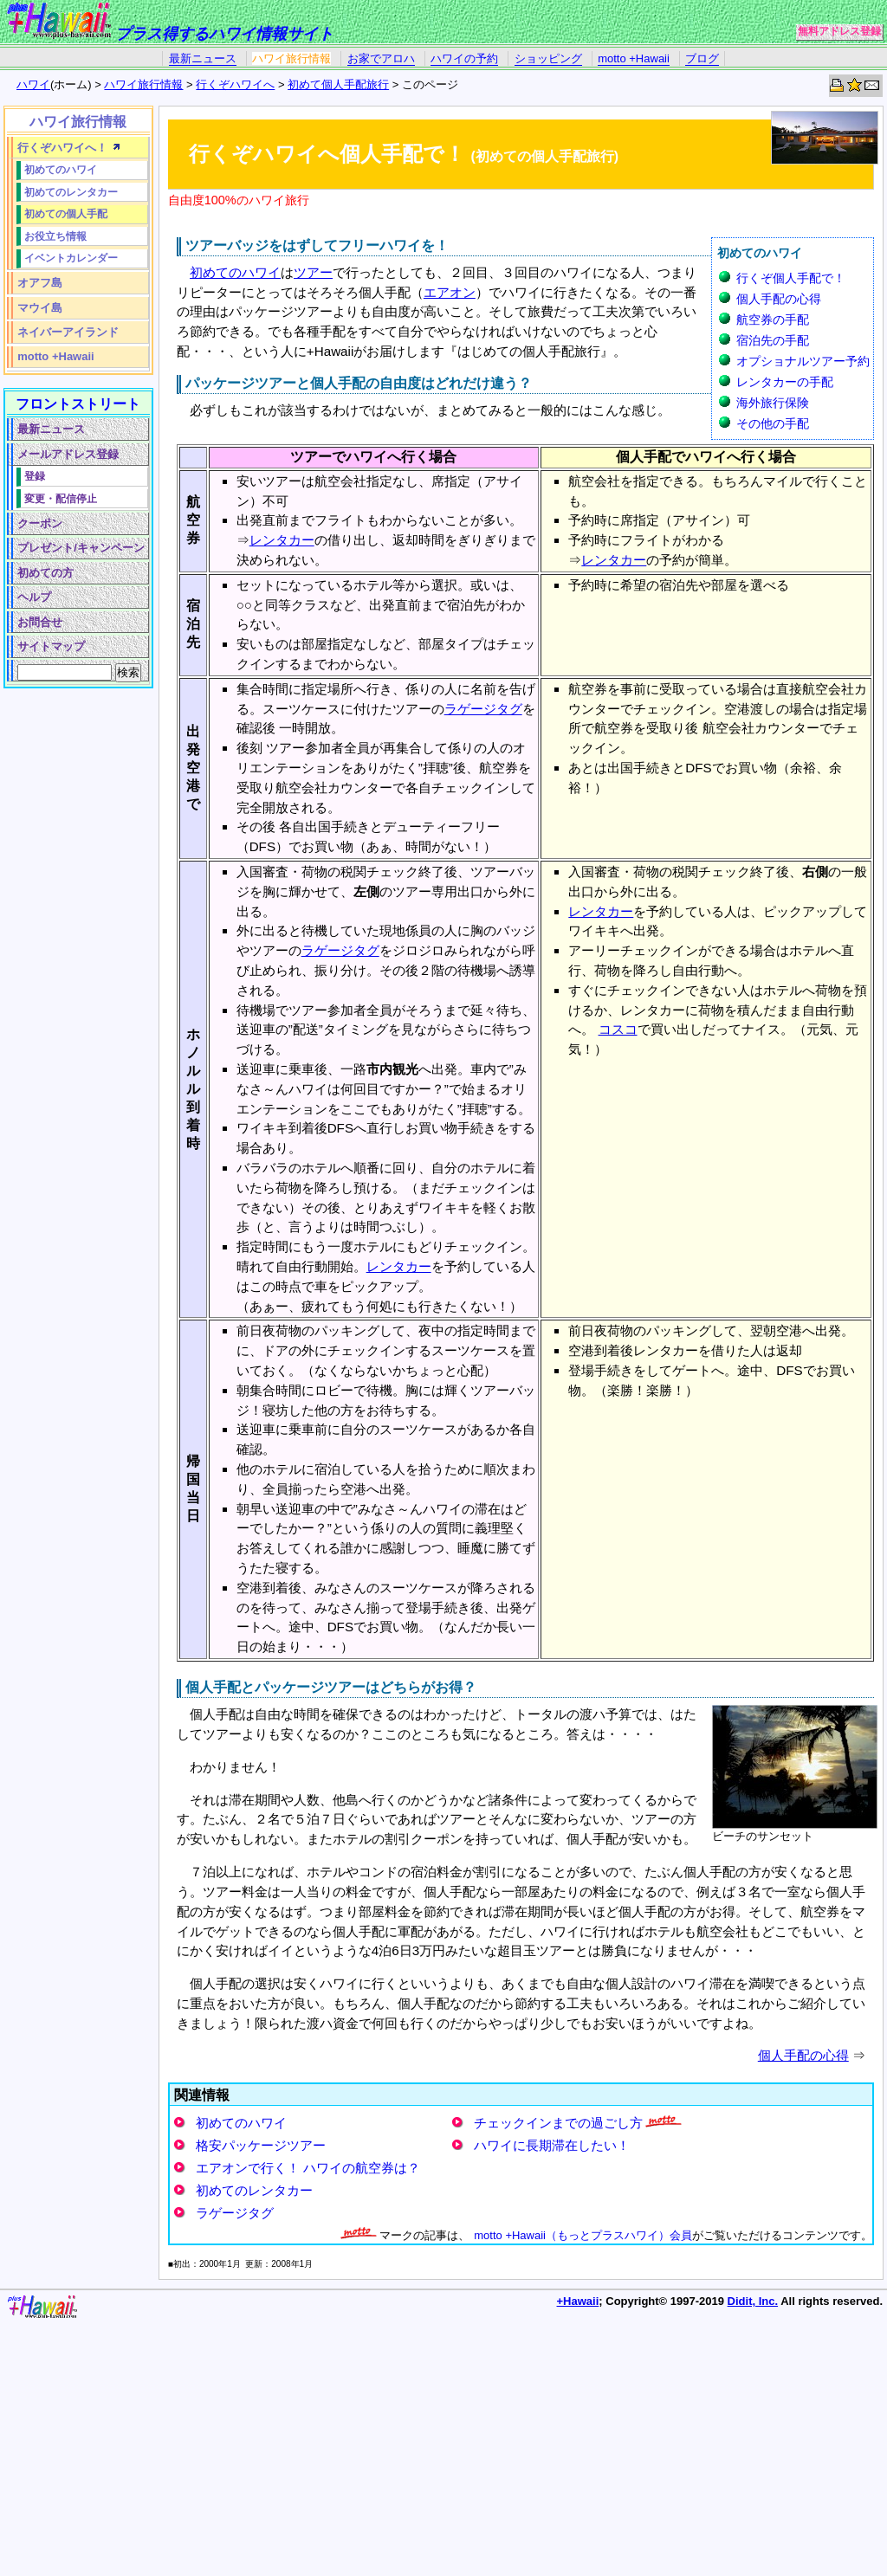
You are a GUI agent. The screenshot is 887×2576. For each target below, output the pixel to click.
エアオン (450, 292)
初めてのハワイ (235, 272)
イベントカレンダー (71, 257)
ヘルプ (34, 597)
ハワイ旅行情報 (291, 58)
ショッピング (548, 58)
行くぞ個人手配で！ (790, 278)
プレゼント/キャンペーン (81, 547)
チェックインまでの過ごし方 (558, 2122)
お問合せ (39, 622)
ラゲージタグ (483, 708)
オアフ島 (39, 282)
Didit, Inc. (753, 2301)
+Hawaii (578, 2301)
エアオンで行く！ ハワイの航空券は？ (308, 2167)
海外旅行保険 (772, 403)
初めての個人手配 (65, 213)
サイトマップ (51, 646)
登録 (34, 475)
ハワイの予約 (464, 58)
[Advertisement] (74, 957)
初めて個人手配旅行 (338, 84)
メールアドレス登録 (68, 454)
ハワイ (33, 84)
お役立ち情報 (55, 236)
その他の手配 (772, 423)
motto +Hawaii (634, 58)
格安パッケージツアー (261, 2145)
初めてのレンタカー (254, 2190)
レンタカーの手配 (784, 382)
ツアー (313, 272)
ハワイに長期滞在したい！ (552, 2145)
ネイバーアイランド (68, 332)
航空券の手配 (772, 319)
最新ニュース (202, 58)
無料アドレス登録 (839, 31)
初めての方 (45, 572)
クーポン (39, 523)
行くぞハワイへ (235, 84)
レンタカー (281, 540)
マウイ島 (39, 307)
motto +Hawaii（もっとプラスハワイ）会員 (583, 2235)
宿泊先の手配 (772, 340)
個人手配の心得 (778, 299)
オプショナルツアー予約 (803, 361)
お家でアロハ (381, 58)
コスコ (618, 1029)
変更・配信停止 (60, 498)
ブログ (702, 58)
